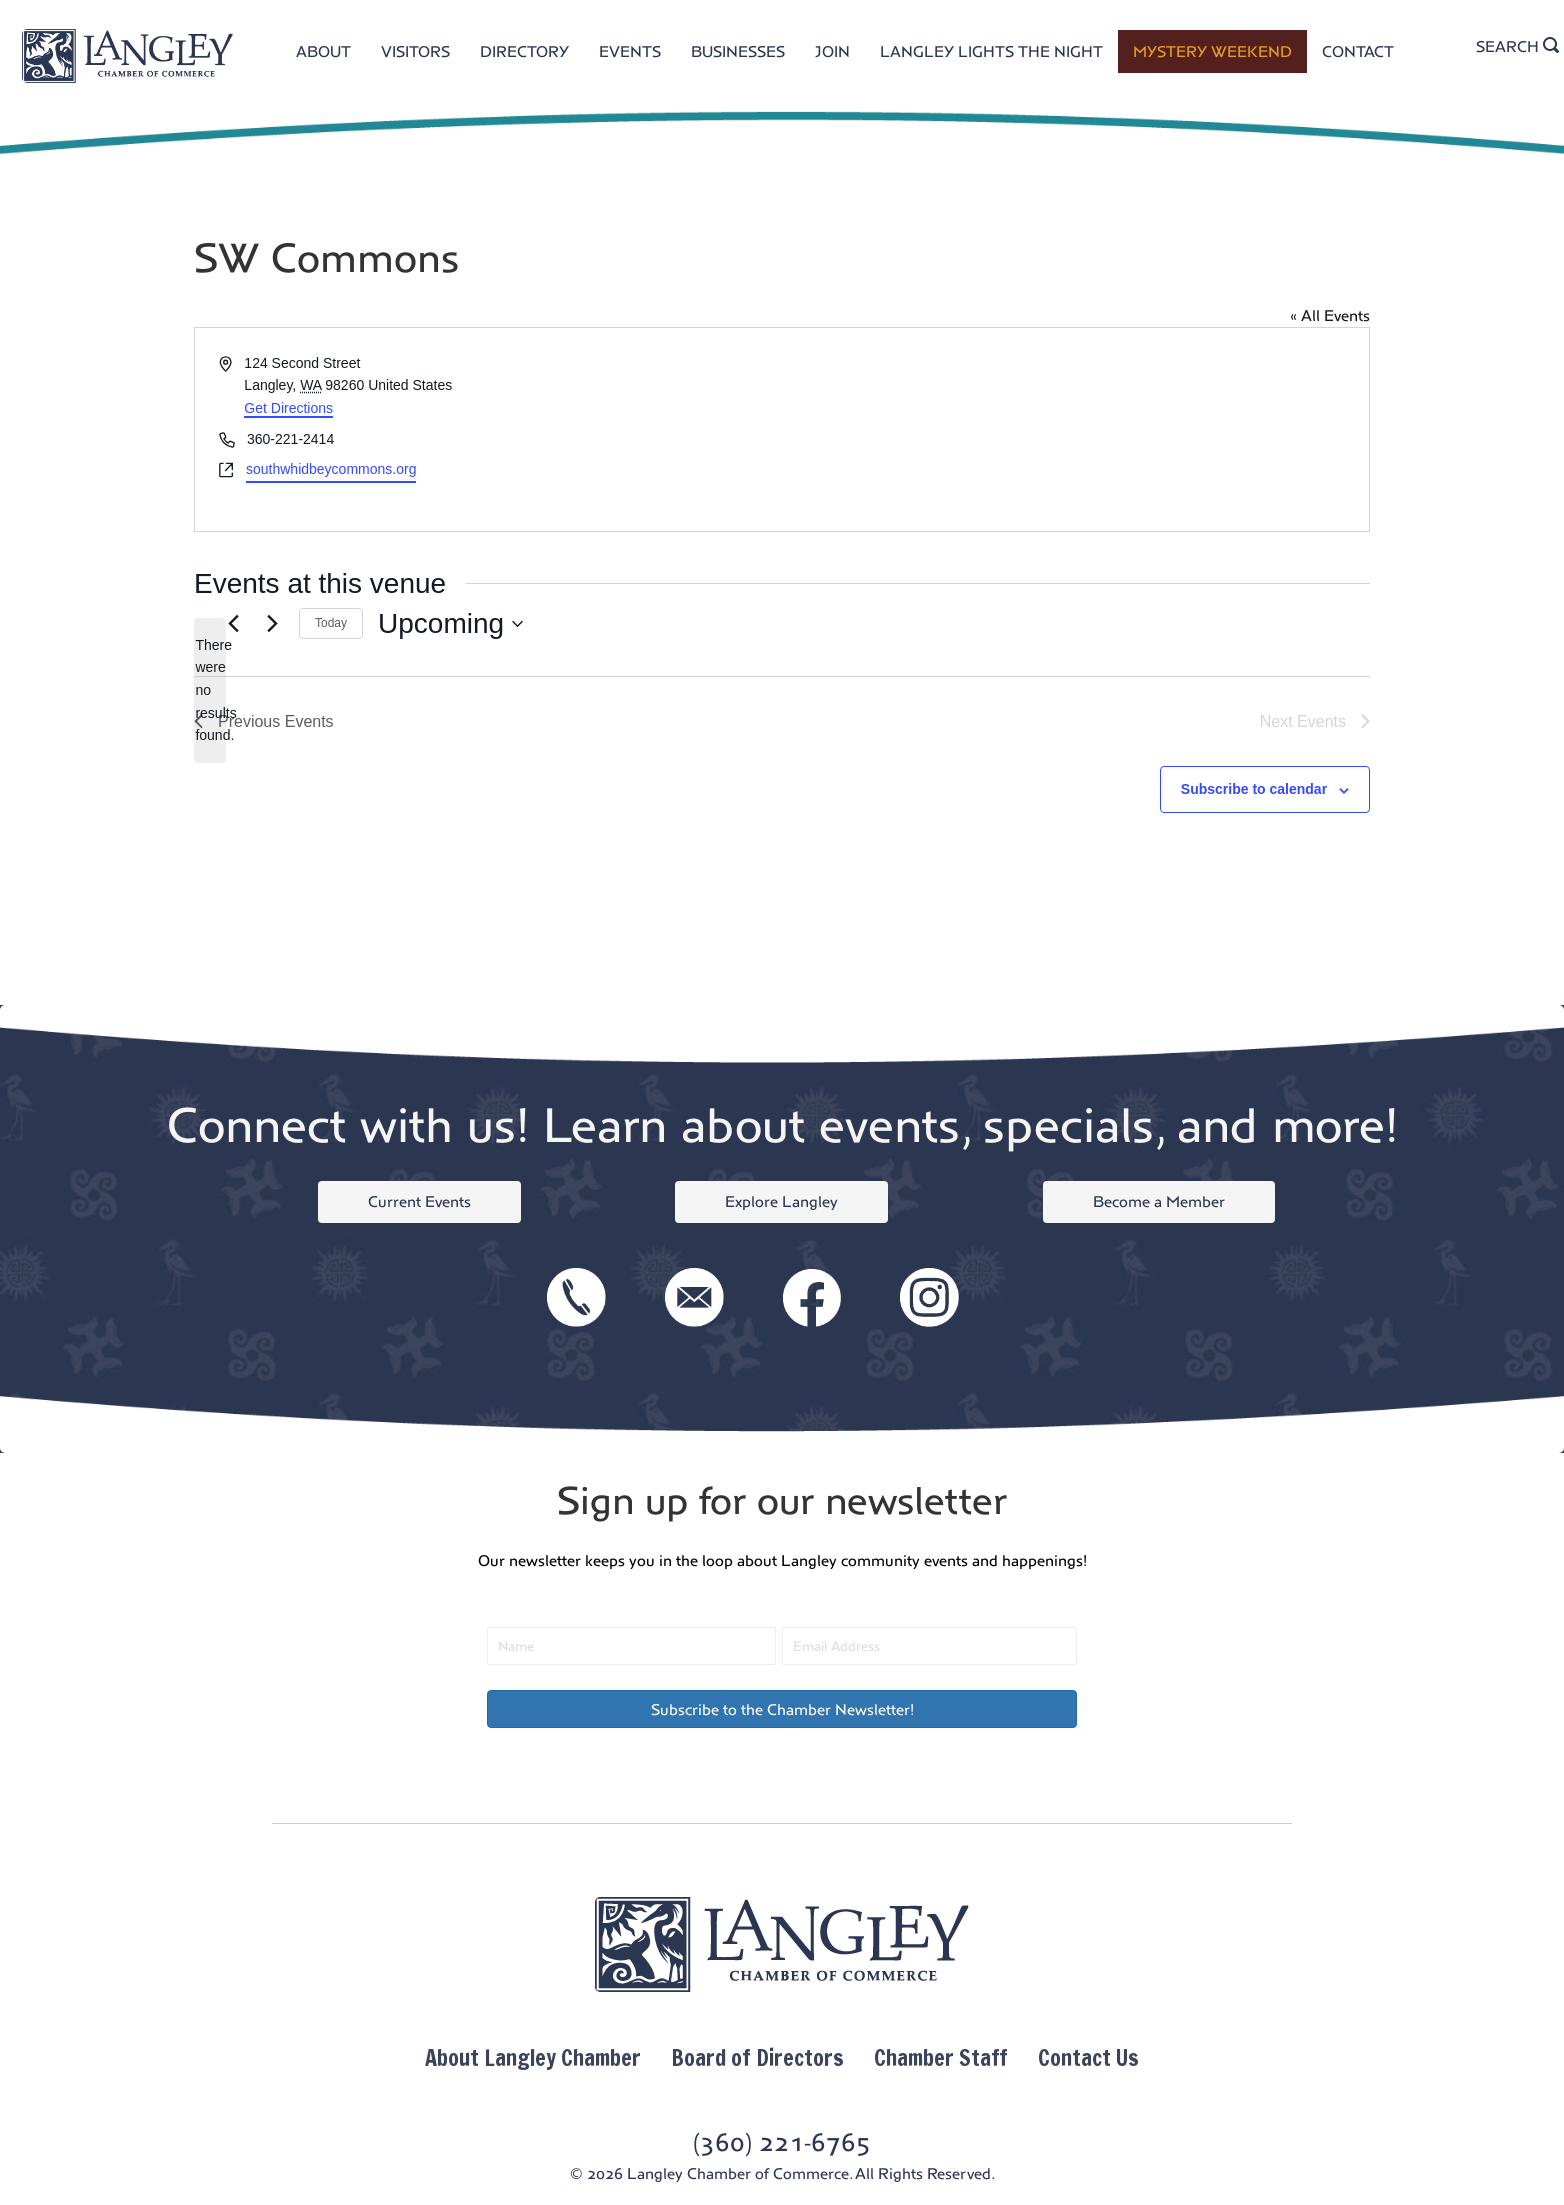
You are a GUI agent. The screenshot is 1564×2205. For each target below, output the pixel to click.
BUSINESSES (738, 51)
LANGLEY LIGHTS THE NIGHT (991, 51)
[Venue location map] (1074, 429)
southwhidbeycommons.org (331, 469)
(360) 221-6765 (782, 2142)
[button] (782, 1709)
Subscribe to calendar (1254, 789)
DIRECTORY (524, 51)
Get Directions (288, 408)
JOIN (832, 51)
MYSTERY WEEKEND (1212, 51)
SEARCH (1517, 46)
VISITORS (415, 51)
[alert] (210, 690)
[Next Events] (272, 624)
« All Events (1330, 315)
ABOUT (323, 51)
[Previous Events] (233, 624)
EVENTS (630, 51)
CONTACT (1358, 51)
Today (331, 623)
